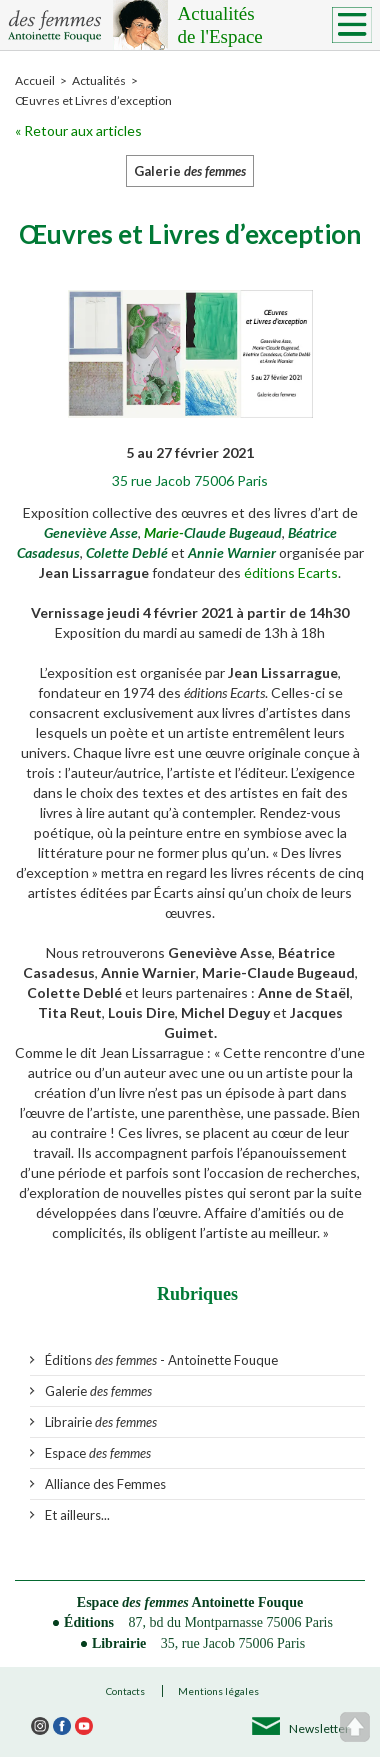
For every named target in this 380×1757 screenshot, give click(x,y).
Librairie (101, 1422)
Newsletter (319, 1728)
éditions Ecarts (291, 572)
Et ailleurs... (77, 1515)
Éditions (89, 1622)
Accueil (35, 80)
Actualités (270, 26)
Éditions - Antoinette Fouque (161, 1360)
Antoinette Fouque (248, 1602)
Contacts (125, 1691)
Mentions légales (218, 1691)
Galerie (98, 1391)
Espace (98, 1453)
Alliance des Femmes (105, 1484)
